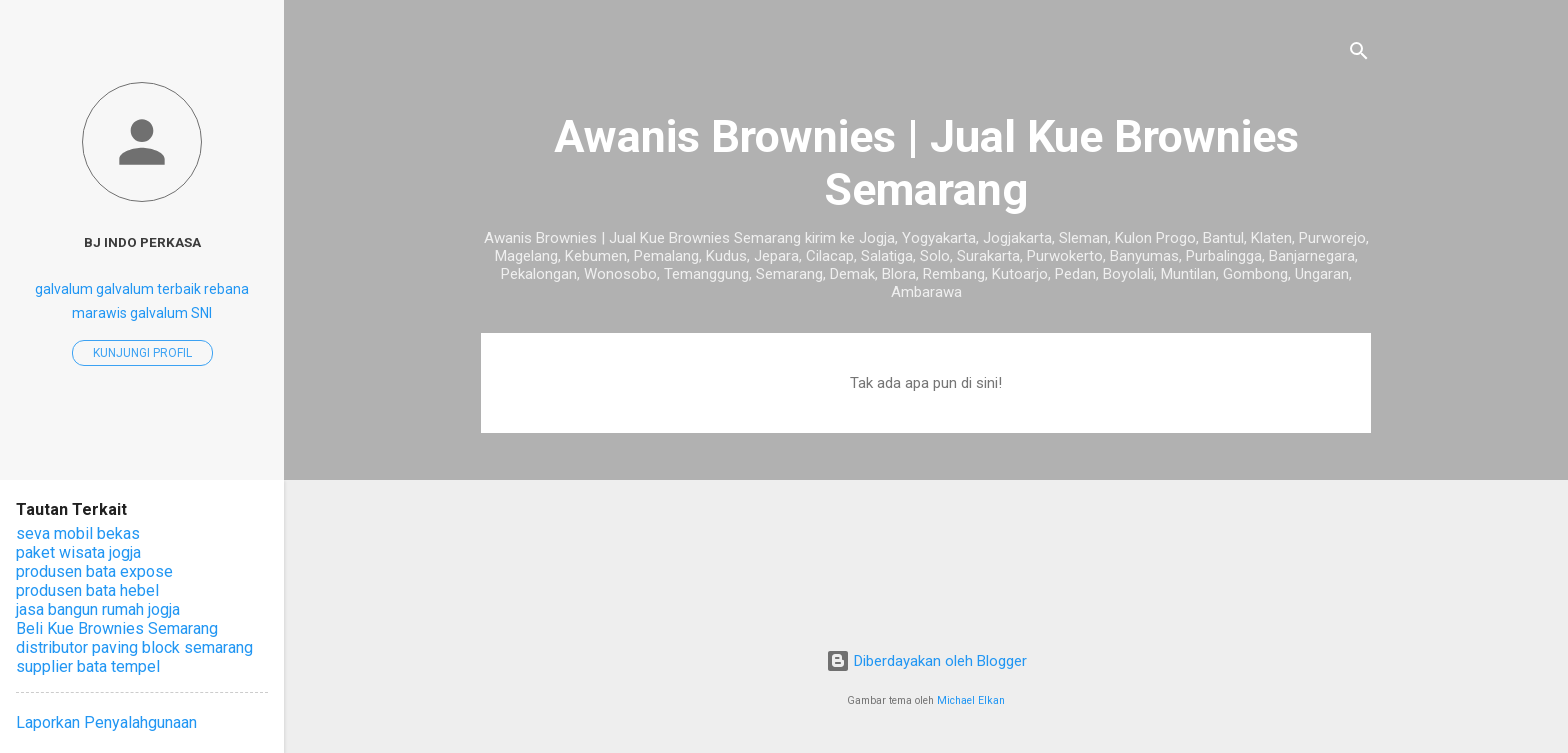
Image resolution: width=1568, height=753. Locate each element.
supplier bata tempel (88, 666)
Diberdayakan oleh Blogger (926, 661)
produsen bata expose (94, 571)
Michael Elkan (971, 700)
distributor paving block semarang (134, 647)
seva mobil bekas (78, 533)
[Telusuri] (1359, 54)
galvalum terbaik (148, 289)
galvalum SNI (171, 313)
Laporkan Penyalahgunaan (106, 722)
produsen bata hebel (87, 590)
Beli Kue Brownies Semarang (117, 628)
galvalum (64, 289)
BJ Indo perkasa (142, 242)
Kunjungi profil (142, 353)
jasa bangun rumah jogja (98, 609)
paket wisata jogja (78, 552)
